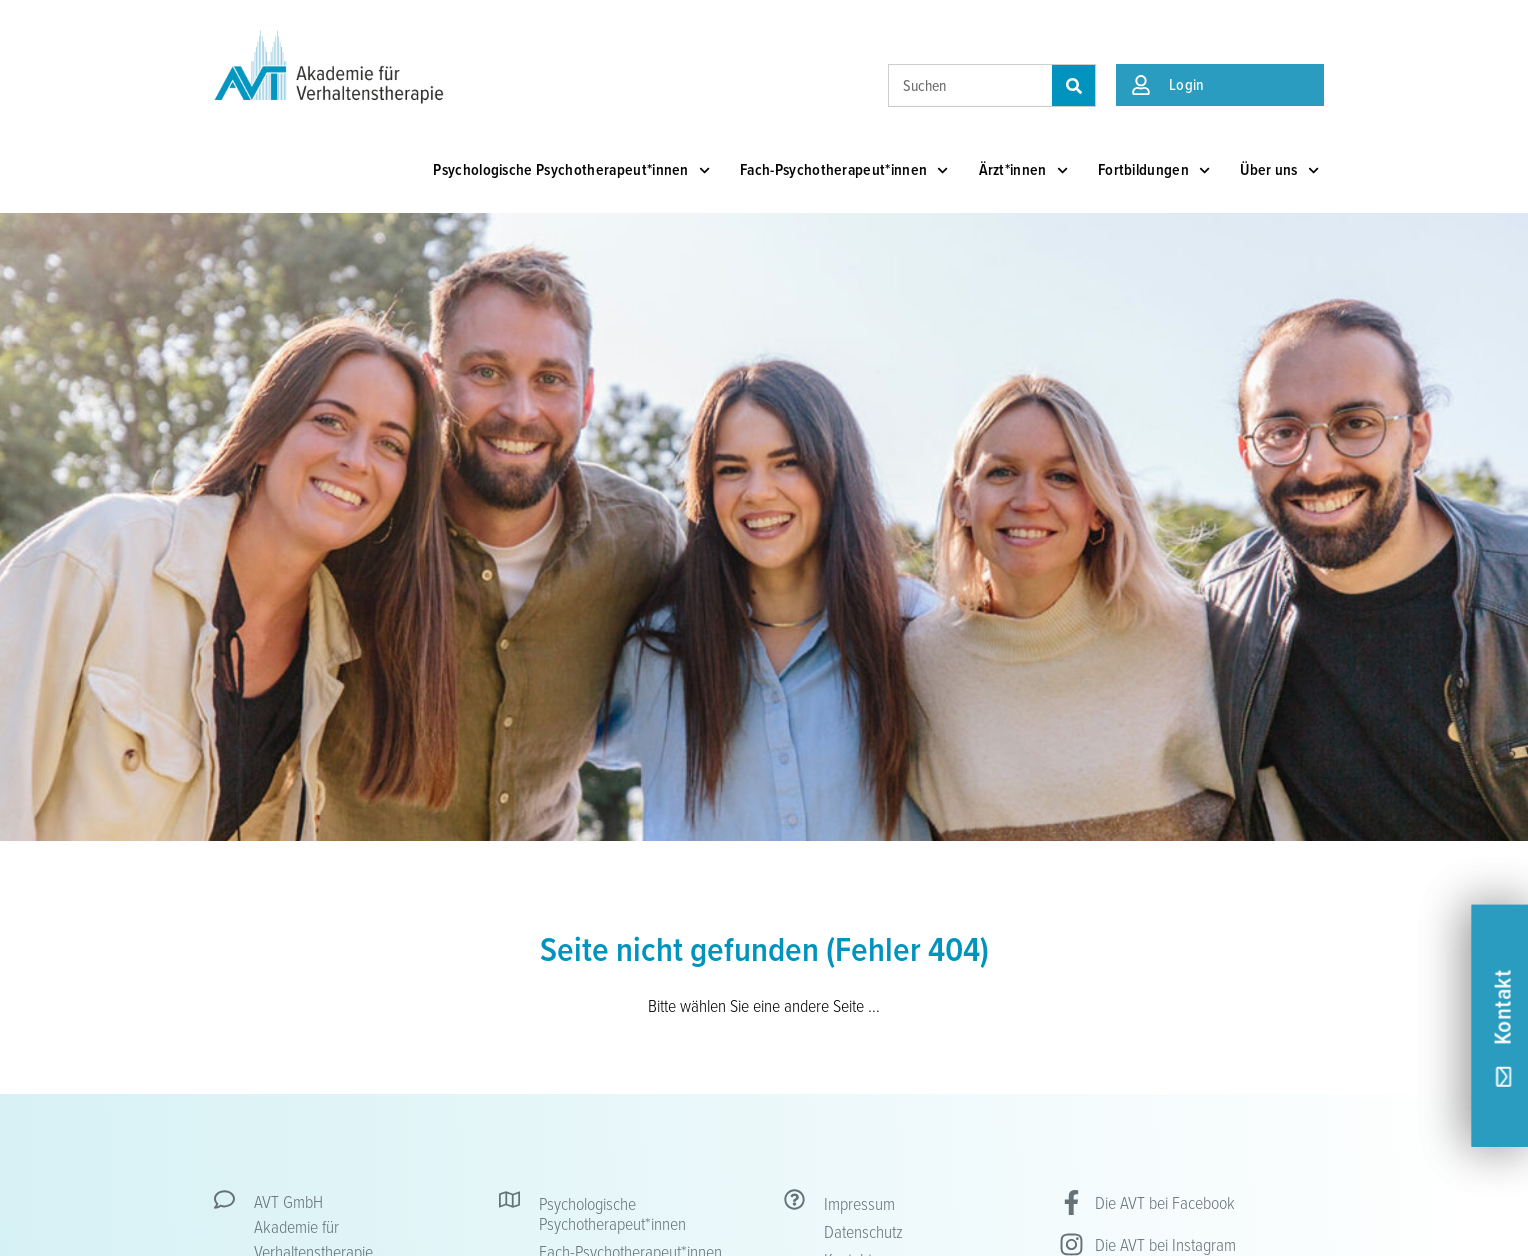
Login (1187, 84)
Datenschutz (863, 1231)
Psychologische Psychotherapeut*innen (571, 170)
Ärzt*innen (1023, 170)
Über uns (1279, 170)
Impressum (859, 1203)
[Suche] (1073, 85)
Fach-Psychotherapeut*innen (844, 170)
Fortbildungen (1154, 170)
